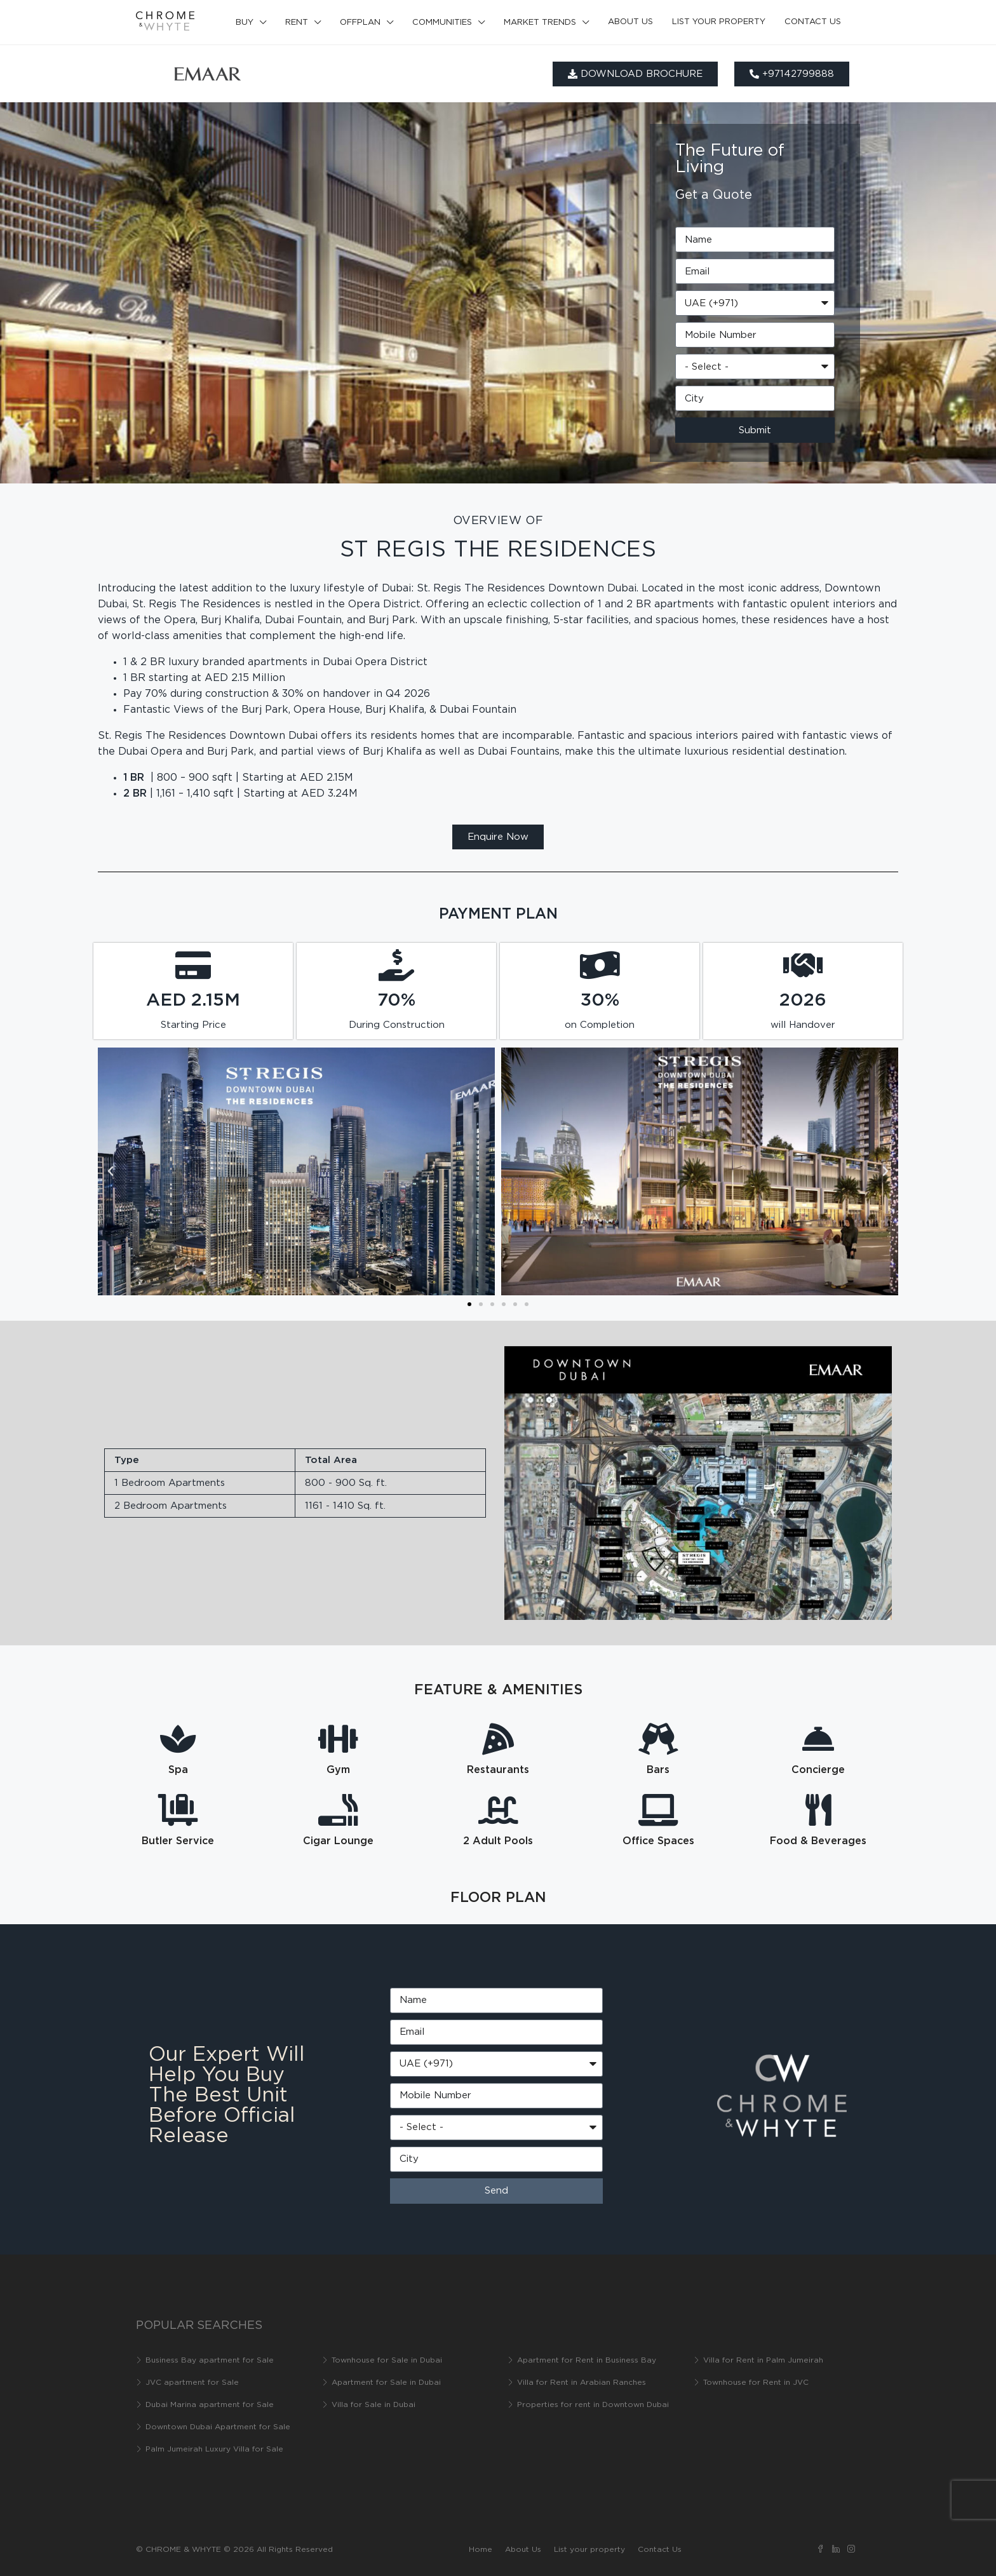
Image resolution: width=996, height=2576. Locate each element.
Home (480, 2549)
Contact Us (812, 21)
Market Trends (540, 22)
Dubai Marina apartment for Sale (209, 2404)
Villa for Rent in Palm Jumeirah (763, 2360)
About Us (630, 21)
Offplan (360, 22)
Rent (296, 22)
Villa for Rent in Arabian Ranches (581, 2382)
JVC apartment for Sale (192, 2382)
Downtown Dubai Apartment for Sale (217, 2427)
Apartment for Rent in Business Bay (586, 2360)
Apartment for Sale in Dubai (386, 2382)
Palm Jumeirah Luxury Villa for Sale (214, 2449)
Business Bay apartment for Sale (209, 2360)
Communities (442, 22)
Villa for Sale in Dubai (373, 2404)
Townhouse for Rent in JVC (756, 2382)
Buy (244, 22)
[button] (110, 1171)
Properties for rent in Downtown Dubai (593, 2404)
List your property (718, 21)
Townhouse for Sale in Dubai (387, 2360)
